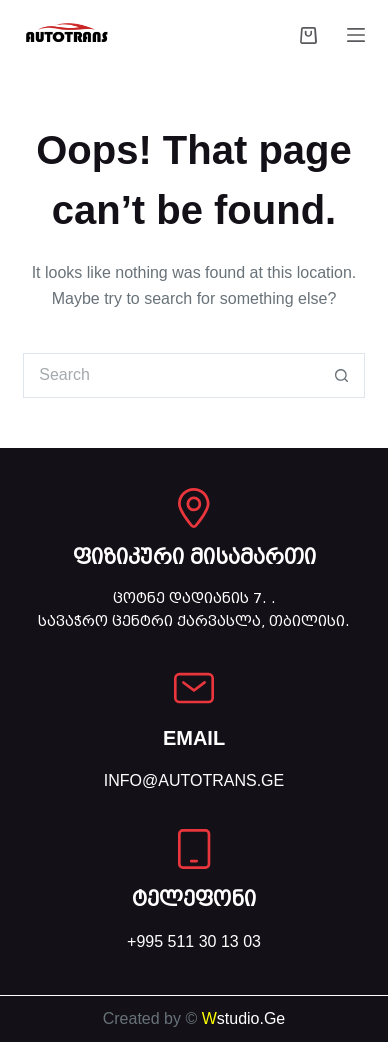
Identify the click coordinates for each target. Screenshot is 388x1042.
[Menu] (356, 35)
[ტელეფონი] (194, 849)
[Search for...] (171, 375)
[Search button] (342, 375)
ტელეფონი (194, 899)
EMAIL (194, 738)
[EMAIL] (194, 688)
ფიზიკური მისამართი (194, 557)
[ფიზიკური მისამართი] (194, 508)
